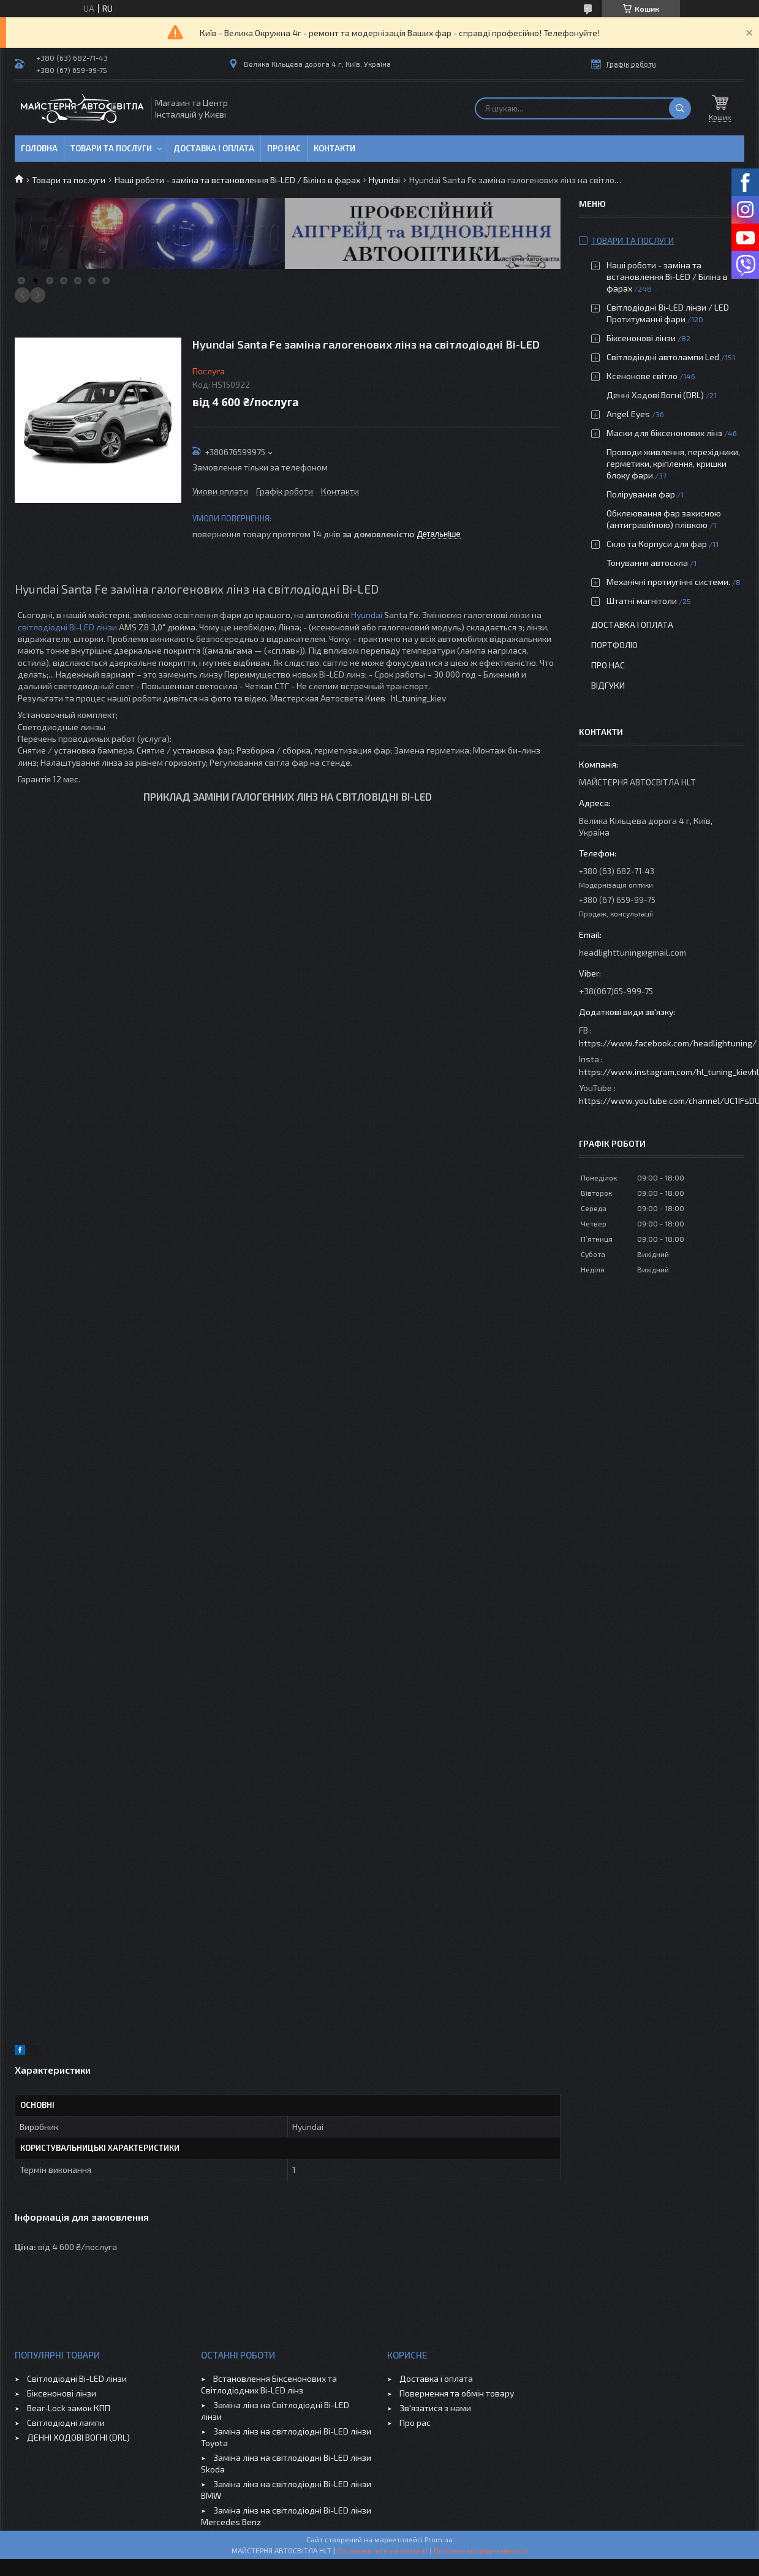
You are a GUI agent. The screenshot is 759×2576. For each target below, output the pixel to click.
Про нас (284, 148)
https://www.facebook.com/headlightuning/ (668, 1043)
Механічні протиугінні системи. (668, 581)
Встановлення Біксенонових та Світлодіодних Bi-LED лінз (269, 2384)
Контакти (334, 148)
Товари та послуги (111, 148)
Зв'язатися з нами (435, 2408)
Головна (39, 148)
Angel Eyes (628, 414)
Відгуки (608, 685)
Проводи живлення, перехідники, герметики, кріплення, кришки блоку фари (673, 463)
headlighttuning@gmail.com (632, 952)
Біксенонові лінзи (641, 338)
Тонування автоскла (647, 562)
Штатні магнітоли (641, 600)
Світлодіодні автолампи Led (662, 357)
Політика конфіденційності (480, 2550)
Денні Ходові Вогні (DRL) (655, 395)
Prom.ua (439, 2539)
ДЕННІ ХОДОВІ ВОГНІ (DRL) (78, 2437)
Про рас (415, 2422)
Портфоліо (614, 645)
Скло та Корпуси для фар (656, 543)
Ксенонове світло (642, 376)
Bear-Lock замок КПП (68, 2408)
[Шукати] (680, 108)
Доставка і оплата (213, 148)
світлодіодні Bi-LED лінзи (67, 627)
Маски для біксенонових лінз (664, 433)
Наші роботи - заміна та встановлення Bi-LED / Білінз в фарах (237, 180)
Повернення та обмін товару (456, 2393)
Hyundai (384, 180)
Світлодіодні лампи (66, 2422)
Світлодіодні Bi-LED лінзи (77, 2378)
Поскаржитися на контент (382, 2550)
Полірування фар (640, 494)
